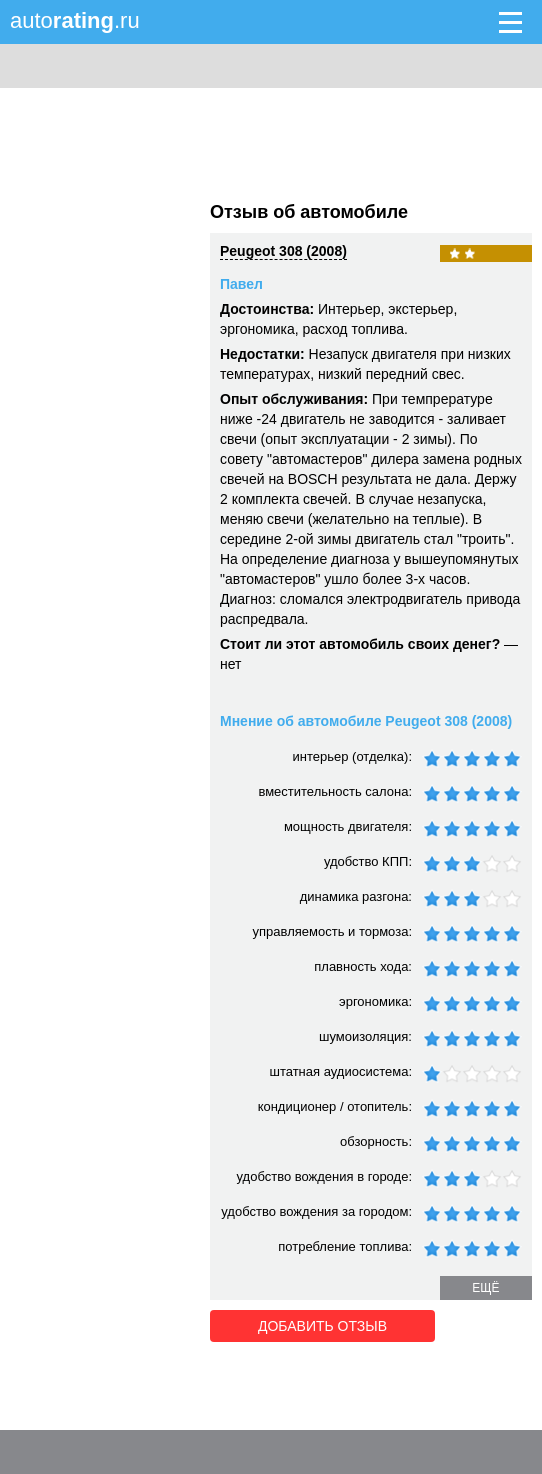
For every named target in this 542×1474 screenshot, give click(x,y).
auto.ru (75, 20)
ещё (485, 1288)
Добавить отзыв (322, 1326)
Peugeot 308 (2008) (283, 251)
